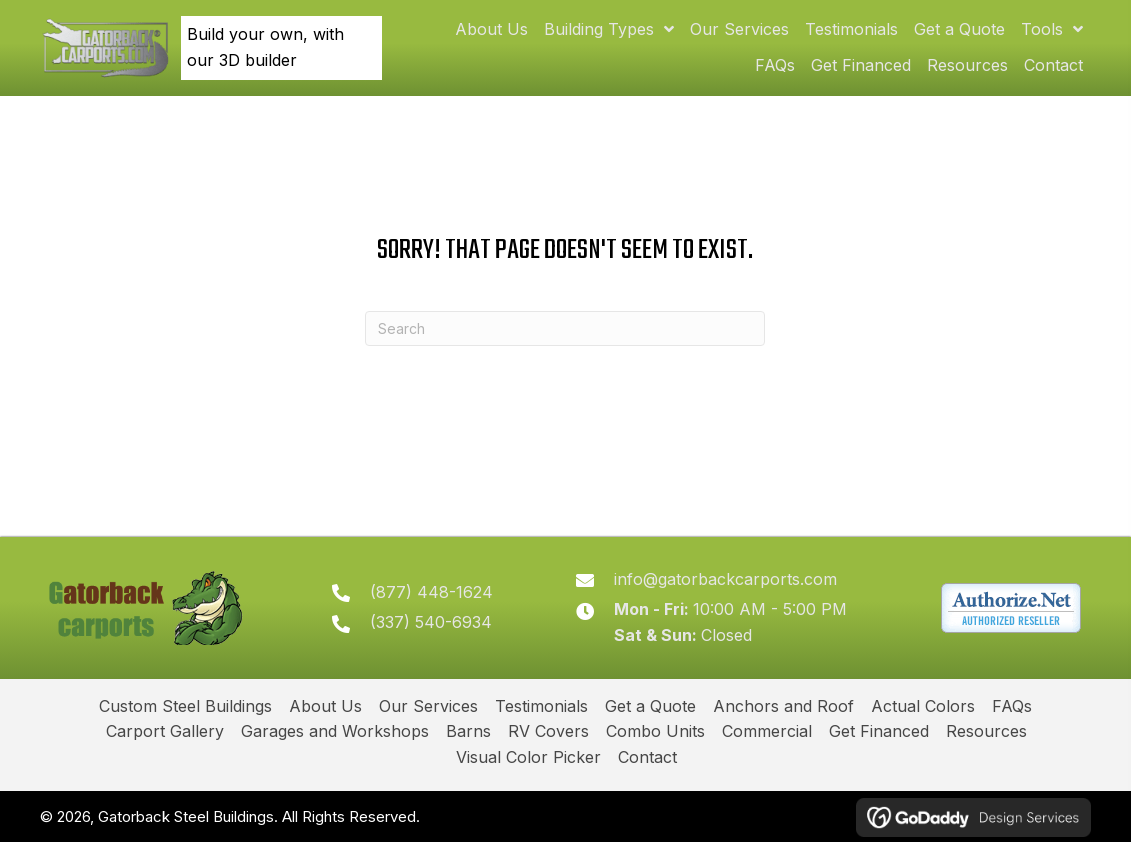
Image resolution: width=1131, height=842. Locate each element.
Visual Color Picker (528, 757)
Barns (468, 731)
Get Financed (879, 731)
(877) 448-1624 (439, 592)
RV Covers (548, 731)
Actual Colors (923, 706)
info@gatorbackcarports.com (729, 579)
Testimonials (541, 706)
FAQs (1012, 706)
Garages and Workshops (335, 731)
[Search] (565, 328)
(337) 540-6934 (439, 622)
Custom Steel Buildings (185, 706)
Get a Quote (650, 706)
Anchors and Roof (783, 706)
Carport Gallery (165, 731)
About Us (325, 706)
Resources (986, 731)
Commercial (767, 731)
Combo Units (655, 731)
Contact (647, 757)
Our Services (428, 706)
